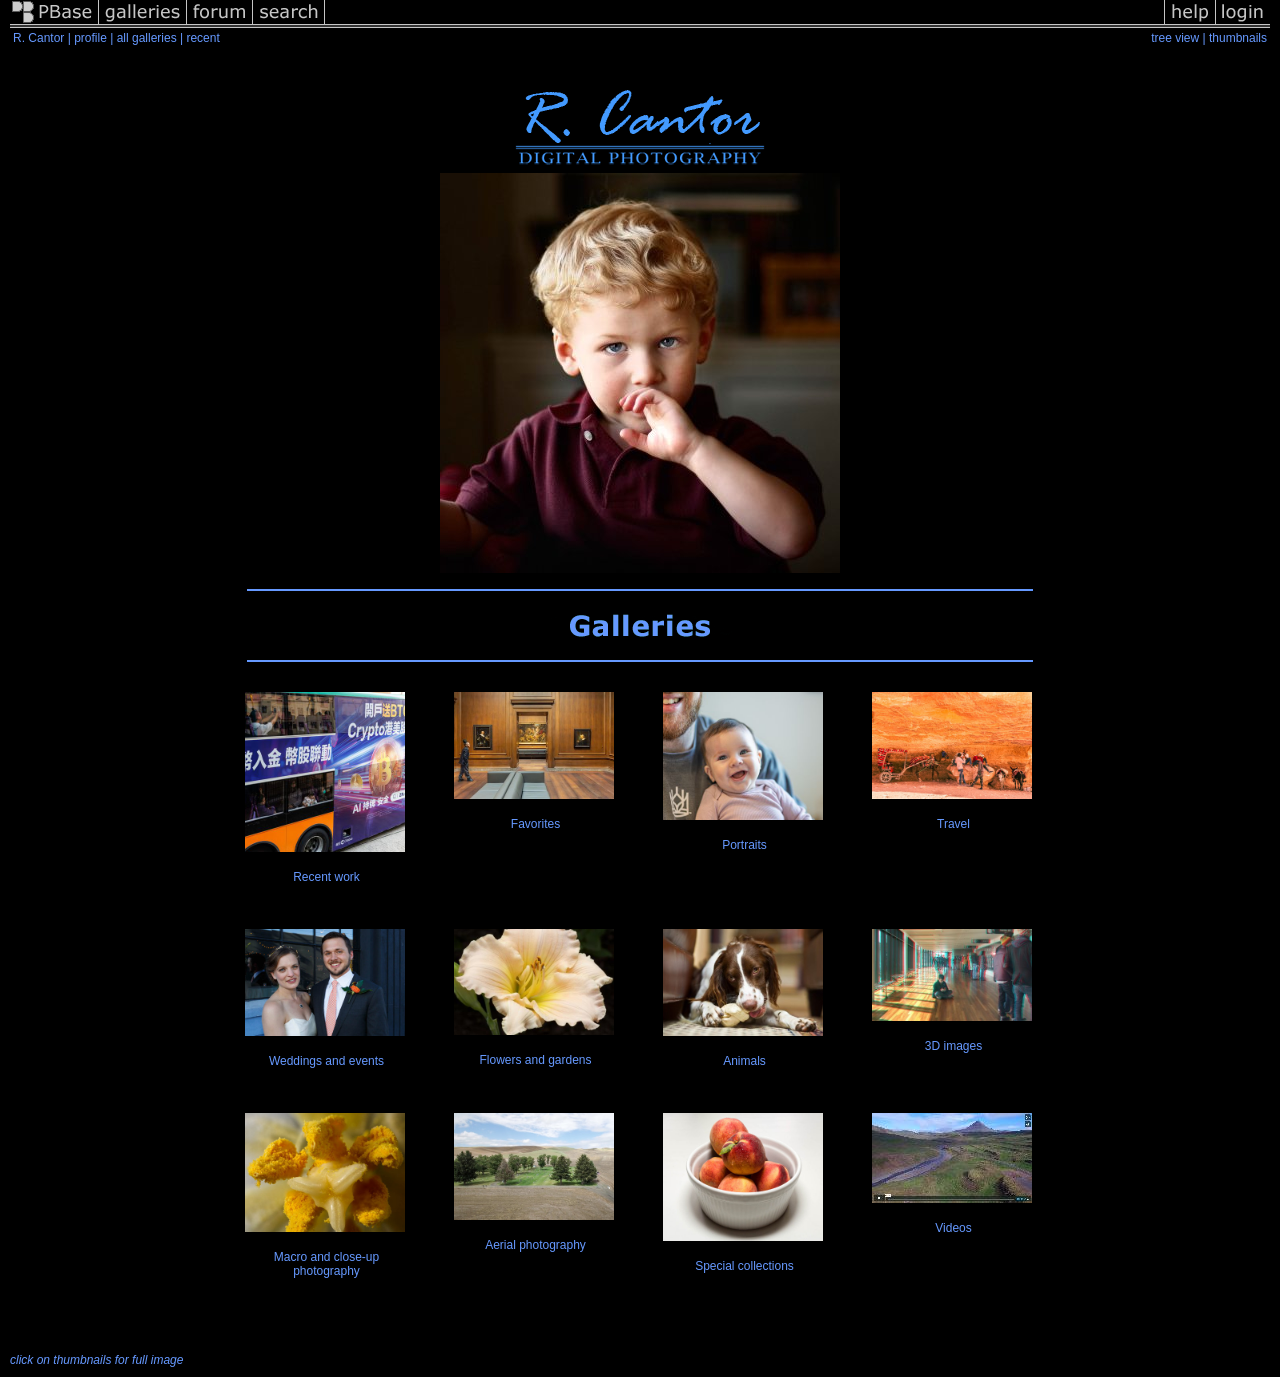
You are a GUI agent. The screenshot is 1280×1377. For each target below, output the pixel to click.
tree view (1175, 38)
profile (90, 38)
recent (202, 38)
